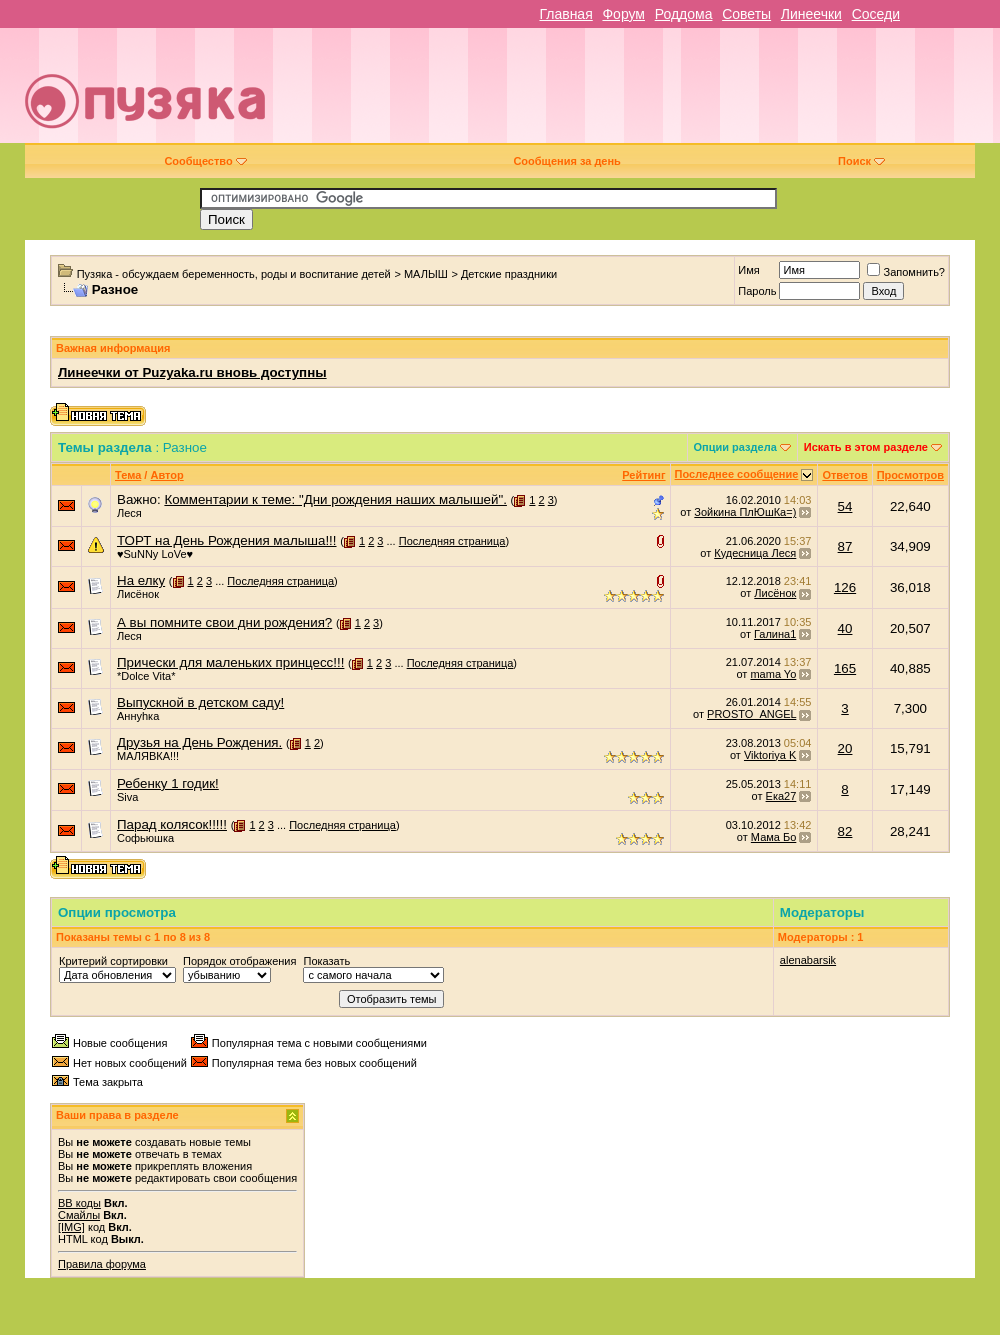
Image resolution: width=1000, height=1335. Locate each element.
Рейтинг (643, 475)
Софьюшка (145, 838)
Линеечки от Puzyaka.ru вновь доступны (192, 372)
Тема (128, 475)
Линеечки (811, 14)
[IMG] (71, 1227)
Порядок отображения (239, 961)
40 (845, 628)
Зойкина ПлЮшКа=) (745, 512)
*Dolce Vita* (146, 676)
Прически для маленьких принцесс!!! (230, 662)
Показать (326, 961)
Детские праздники (509, 274)
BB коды (79, 1203)
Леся (129, 513)
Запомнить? (906, 272)
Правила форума (102, 1264)
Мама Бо (773, 837)
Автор (166, 475)
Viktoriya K (770, 755)
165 (845, 668)
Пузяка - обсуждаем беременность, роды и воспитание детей (234, 274)
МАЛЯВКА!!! (148, 756)
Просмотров (910, 475)
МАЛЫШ (426, 274)
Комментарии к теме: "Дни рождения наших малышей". (335, 499)
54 (845, 506)
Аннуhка (138, 716)
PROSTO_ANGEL (751, 714)
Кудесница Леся (755, 553)
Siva (127, 797)
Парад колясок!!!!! (172, 824)
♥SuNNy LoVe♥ (155, 554)
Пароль (757, 291)
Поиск (861, 161)
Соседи (876, 14)
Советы (746, 14)
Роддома (684, 14)
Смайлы (79, 1215)
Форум (623, 14)
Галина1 (775, 634)
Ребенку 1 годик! (168, 783)
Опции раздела (735, 447)
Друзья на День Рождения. (199, 742)
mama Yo (773, 674)
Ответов (844, 475)
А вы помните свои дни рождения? (224, 622)
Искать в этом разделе (866, 447)
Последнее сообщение (737, 474)
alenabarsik (808, 960)
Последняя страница (452, 541)
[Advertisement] (695, 93)
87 (845, 546)
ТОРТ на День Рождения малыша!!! (227, 540)
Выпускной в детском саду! (200, 702)
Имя (748, 270)
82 (845, 831)
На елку (141, 580)
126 (845, 587)
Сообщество (205, 161)
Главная (565, 14)
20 (845, 748)
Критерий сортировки (113, 961)
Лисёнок (138, 594)
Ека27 (781, 796)
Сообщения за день (566, 161)
